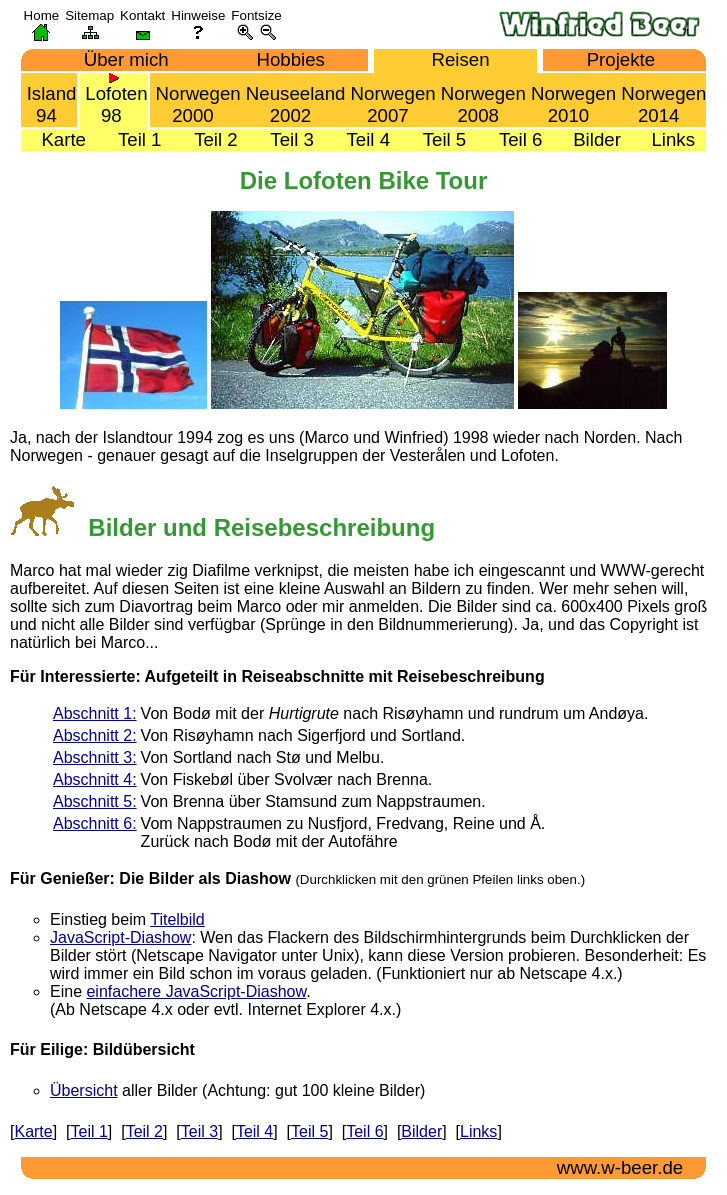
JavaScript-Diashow (120, 937)
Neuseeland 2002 (293, 99)
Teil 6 (513, 139)
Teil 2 (208, 139)
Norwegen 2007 (390, 99)
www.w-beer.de (615, 1167)
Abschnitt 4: (95, 779)
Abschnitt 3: (95, 757)
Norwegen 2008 (481, 99)
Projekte (613, 59)
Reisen (452, 59)
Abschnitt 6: (95, 823)
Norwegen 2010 (571, 99)
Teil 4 (361, 139)
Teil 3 (284, 139)
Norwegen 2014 (661, 99)
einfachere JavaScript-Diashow (196, 991)
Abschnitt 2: (95, 735)
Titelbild (177, 919)
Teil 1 (132, 139)
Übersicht (84, 1090)
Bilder (589, 139)
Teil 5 (437, 139)
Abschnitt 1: (95, 713)
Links (665, 139)
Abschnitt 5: (95, 801)
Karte (56, 139)
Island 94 (49, 99)
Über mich (119, 59)
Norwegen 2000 (195, 99)
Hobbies (283, 59)
